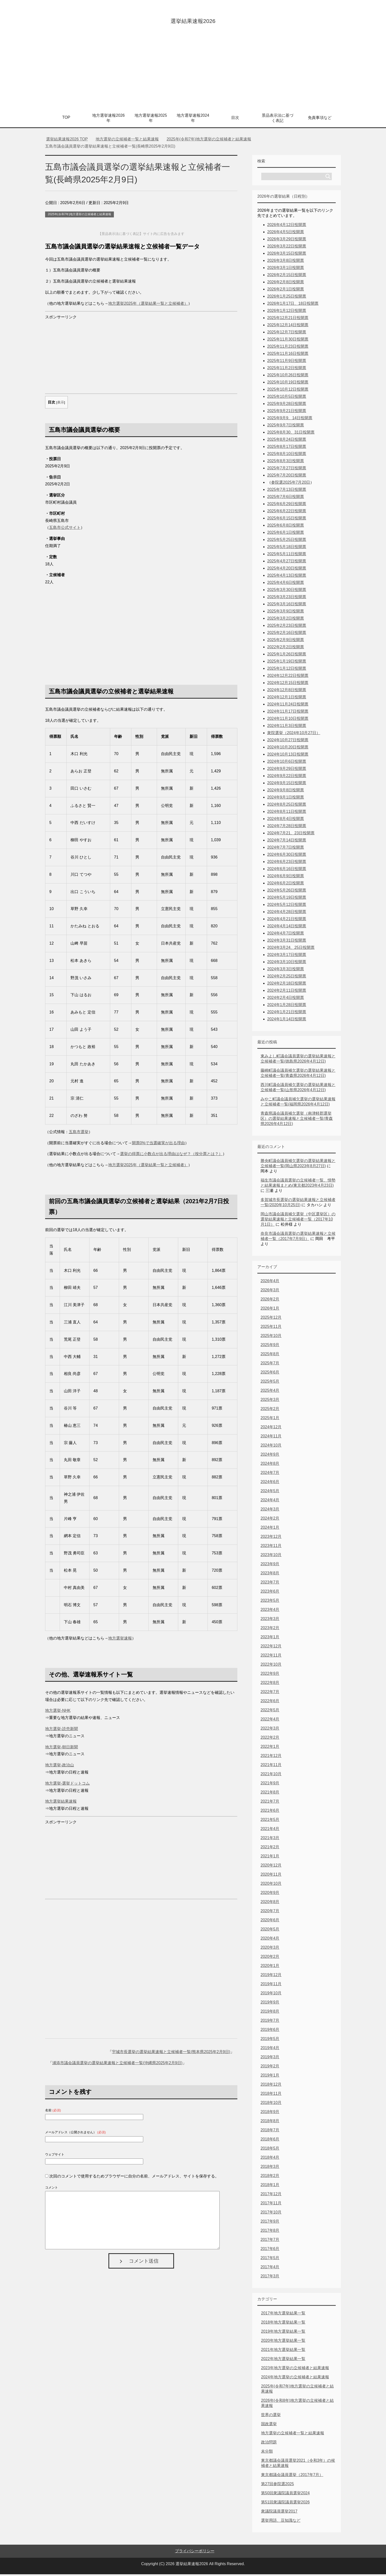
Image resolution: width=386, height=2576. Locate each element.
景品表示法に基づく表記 (277, 119)
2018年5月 (270, 2150)
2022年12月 (271, 1648)
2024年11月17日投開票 (287, 713)
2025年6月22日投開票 (286, 513)
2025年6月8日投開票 (285, 527)
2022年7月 (270, 1693)
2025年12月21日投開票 (287, 319)
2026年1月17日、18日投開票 (292, 305)
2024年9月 (270, 1456)
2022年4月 (270, 1721)
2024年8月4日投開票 (285, 820)
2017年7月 (270, 2241)
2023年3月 (270, 1620)
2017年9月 (270, 2223)
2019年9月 (270, 2004)
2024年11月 (271, 1438)
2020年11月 (271, 1876)
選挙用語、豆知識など (280, 2522)
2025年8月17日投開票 (286, 448)
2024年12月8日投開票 (286, 691)
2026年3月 (270, 1292)
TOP (66, 119)
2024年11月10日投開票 (287, 720)
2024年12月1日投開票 (286, 699)
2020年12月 (271, 1867)
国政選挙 (269, 2425)
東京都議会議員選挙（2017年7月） (292, 2476)
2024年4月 (270, 1502)
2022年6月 (270, 1702)
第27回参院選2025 (277, 2485)
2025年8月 (270, 1356)
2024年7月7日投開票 (285, 849)
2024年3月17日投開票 (286, 956)
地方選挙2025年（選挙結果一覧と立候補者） (148, 305)
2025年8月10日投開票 (286, 455)
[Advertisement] (193, 73)
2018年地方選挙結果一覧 (283, 2324)
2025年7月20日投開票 (286, 477)
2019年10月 (271, 1995)
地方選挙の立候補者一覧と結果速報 (292, 2435)
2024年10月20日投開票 (287, 749)
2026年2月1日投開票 (285, 291)
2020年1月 (270, 1967)
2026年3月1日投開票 (285, 269)
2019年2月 (270, 2068)
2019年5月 (270, 2040)
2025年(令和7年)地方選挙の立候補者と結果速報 (79, 216)
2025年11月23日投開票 (287, 348)
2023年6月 (270, 1593)
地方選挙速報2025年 (151, 119)
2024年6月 (270, 1483)
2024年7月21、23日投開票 (291, 835)
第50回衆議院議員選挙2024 (285, 2495)
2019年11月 (271, 1986)
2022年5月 (270, 1712)
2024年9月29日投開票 (286, 770)
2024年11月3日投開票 (286, 727)
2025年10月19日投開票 (287, 384)
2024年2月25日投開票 (286, 978)
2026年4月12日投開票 (286, 226)
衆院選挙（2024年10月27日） (293, 734)
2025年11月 (271, 1328)
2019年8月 (270, 2013)
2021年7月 (270, 1803)
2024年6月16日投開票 (286, 870)
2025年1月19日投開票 (286, 663)
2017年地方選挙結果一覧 (283, 2315)
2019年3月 (270, 2059)
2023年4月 (270, 1611)
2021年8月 (270, 1794)
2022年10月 (271, 1666)
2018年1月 (270, 2186)
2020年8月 (270, 1903)
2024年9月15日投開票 (286, 784)
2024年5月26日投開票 (286, 892)
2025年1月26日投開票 (286, 656)
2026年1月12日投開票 (286, 312)
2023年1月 (270, 1639)
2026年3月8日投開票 (285, 262)
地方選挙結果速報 (61, 1803)
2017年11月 (271, 2205)
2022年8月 (270, 1684)
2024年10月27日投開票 (287, 742)
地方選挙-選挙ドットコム (67, 1785)
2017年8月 (270, 2232)
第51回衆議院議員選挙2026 (285, 2504)
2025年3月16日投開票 (286, 606)
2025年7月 (270, 1365)
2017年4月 (270, 2269)
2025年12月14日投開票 (287, 326)
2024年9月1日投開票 (285, 799)
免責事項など (320, 119)
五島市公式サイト (65, 529)
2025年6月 (270, 1374)
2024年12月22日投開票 (287, 677)
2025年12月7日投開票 (286, 334)
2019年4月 (270, 2049)
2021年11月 (271, 1766)
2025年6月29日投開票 (286, 505)
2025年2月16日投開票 (286, 634)
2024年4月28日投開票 (286, 913)
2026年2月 (270, 1301)
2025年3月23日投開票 (286, 598)
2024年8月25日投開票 (286, 806)
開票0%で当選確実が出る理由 (158, 1145)
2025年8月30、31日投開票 (291, 434)
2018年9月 (270, 2113)
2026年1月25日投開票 (286, 298)
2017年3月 (270, 2278)
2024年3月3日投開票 (285, 971)
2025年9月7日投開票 (285, 427)
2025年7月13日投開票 (286, 491)
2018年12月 (271, 2086)
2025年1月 (270, 1419)
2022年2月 (270, 1739)
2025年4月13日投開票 (286, 577)
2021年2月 (270, 1849)
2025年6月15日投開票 (286, 520)
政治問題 (269, 2444)
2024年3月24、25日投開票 (291, 949)
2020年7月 (270, 1912)
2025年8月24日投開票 (286, 441)
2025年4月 (270, 1392)
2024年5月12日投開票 (286, 906)
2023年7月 (270, 1584)
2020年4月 (270, 1940)
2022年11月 (271, 1657)
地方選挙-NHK (57, 1712)
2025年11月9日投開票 (286, 362)
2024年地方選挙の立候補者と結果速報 (295, 2379)
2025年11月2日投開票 (286, 369)
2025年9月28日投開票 (286, 405)
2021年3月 (270, 1839)
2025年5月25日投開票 (286, 541)
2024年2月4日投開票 (285, 999)
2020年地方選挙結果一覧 (283, 2342)
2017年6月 (270, 2250)
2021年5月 (270, 1821)
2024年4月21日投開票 (286, 920)
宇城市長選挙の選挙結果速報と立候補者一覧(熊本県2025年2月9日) (171, 2053)
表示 (60, 404)
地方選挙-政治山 (59, 1767)
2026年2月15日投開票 (286, 276)
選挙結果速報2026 (193, 21)
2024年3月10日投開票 (286, 963)
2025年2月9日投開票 (285, 641)
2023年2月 (270, 1629)
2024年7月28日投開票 (286, 827)
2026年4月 (270, 1282)
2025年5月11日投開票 (286, 555)
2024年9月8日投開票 (285, 792)
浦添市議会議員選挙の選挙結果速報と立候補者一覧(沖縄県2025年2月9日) (117, 2064)
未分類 (267, 2453)
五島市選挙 (78, 1133)
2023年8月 (270, 1575)
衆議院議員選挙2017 (279, 2513)
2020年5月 (270, 1931)
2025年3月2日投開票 (285, 620)
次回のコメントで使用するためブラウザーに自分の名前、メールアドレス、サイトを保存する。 (134, 2178)
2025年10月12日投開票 (287, 391)
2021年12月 (271, 1757)
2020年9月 (270, 1894)
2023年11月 (271, 1547)
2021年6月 (270, 1812)
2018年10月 (271, 2104)
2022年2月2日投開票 (285, 649)
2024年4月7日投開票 (285, 935)
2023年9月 (270, 1566)
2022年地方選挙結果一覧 (283, 2360)
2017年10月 (271, 2214)
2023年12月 (271, 1538)
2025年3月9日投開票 (285, 613)
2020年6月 (270, 1922)
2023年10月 (271, 1556)
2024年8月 (270, 1465)
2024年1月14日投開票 (286, 1021)
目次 (235, 119)
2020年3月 (270, 1949)
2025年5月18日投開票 (286, 548)
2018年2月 (270, 2177)
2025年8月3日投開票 (285, 462)
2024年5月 (270, 1492)
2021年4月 (270, 1830)
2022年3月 (270, 1730)
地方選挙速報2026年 (108, 119)
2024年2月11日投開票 (286, 992)
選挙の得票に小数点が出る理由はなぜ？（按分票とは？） (171, 1155)
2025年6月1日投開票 (285, 534)
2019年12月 (271, 1976)
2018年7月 (270, 2132)
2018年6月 (270, 2141)
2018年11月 (271, 2095)
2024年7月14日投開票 (286, 842)
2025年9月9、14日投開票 (289, 420)
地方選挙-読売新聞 (61, 1730)
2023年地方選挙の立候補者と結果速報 (295, 2369)
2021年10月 (271, 1776)
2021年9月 (270, 1785)
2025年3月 (270, 1401)
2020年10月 (271, 1885)
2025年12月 (271, 1319)
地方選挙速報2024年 (193, 119)
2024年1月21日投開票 (286, 1013)
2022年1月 (270, 1748)
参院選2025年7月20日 (290, 484)
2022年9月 (270, 1675)
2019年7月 (270, 2022)
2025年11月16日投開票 (287, 355)
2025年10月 (271, 1337)
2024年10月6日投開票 (286, 763)
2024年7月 (270, 1474)
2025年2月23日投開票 (286, 627)
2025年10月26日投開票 (287, 377)
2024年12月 (271, 1429)
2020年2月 (270, 1958)
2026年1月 (270, 1310)
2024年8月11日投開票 (286, 813)
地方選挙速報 (120, 1640)
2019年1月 (270, 2077)
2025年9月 (270, 1346)
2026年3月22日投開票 (286, 248)
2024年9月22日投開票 (286, 777)
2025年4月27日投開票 (286, 563)
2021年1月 (270, 1858)
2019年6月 (270, 2031)
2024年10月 (271, 1447)
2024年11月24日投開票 (287, 706)
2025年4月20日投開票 (286, 570)
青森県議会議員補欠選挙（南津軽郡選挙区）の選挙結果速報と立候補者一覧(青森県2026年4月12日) (297, 1120)
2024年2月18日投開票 (286, 985)
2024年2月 (270, 1520)
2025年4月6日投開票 (285, 584)
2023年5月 (270, 1602)
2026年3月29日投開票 (286, 241)
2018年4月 (270, 2159)
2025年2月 (270, 1410)
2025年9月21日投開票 (286, 412)
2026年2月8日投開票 (285, 284)
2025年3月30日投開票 (286, 591)
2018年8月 (270, 2122)
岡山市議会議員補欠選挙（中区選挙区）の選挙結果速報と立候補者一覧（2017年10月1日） (298, 1221)
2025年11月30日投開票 (287, 341)
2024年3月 (270, 1511)
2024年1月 (270, 1529)
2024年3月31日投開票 (286, 942)
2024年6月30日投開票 (286, 856)
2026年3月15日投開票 (286, 255)
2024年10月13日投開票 (287, 756)
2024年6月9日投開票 (285, 878)
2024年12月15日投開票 (287, 684)
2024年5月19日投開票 (286, 899)
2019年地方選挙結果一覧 (283, 2333)
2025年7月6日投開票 (285, 498)
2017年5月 (270, 2259)
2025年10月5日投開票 (286, 398)
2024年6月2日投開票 (285, 885)
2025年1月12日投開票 (286, 670)
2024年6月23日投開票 (286, 863)
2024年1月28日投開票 (286, 1006)
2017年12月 (271, 2196)
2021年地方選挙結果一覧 (283, 2351)
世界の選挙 (271, 2416)
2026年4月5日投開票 (285, 233)
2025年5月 (270, 1383)
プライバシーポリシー (194, 2553)
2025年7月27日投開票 (286, 470)
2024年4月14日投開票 (286, 928)
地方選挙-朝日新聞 (61, 1749)
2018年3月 (270, 2168)
